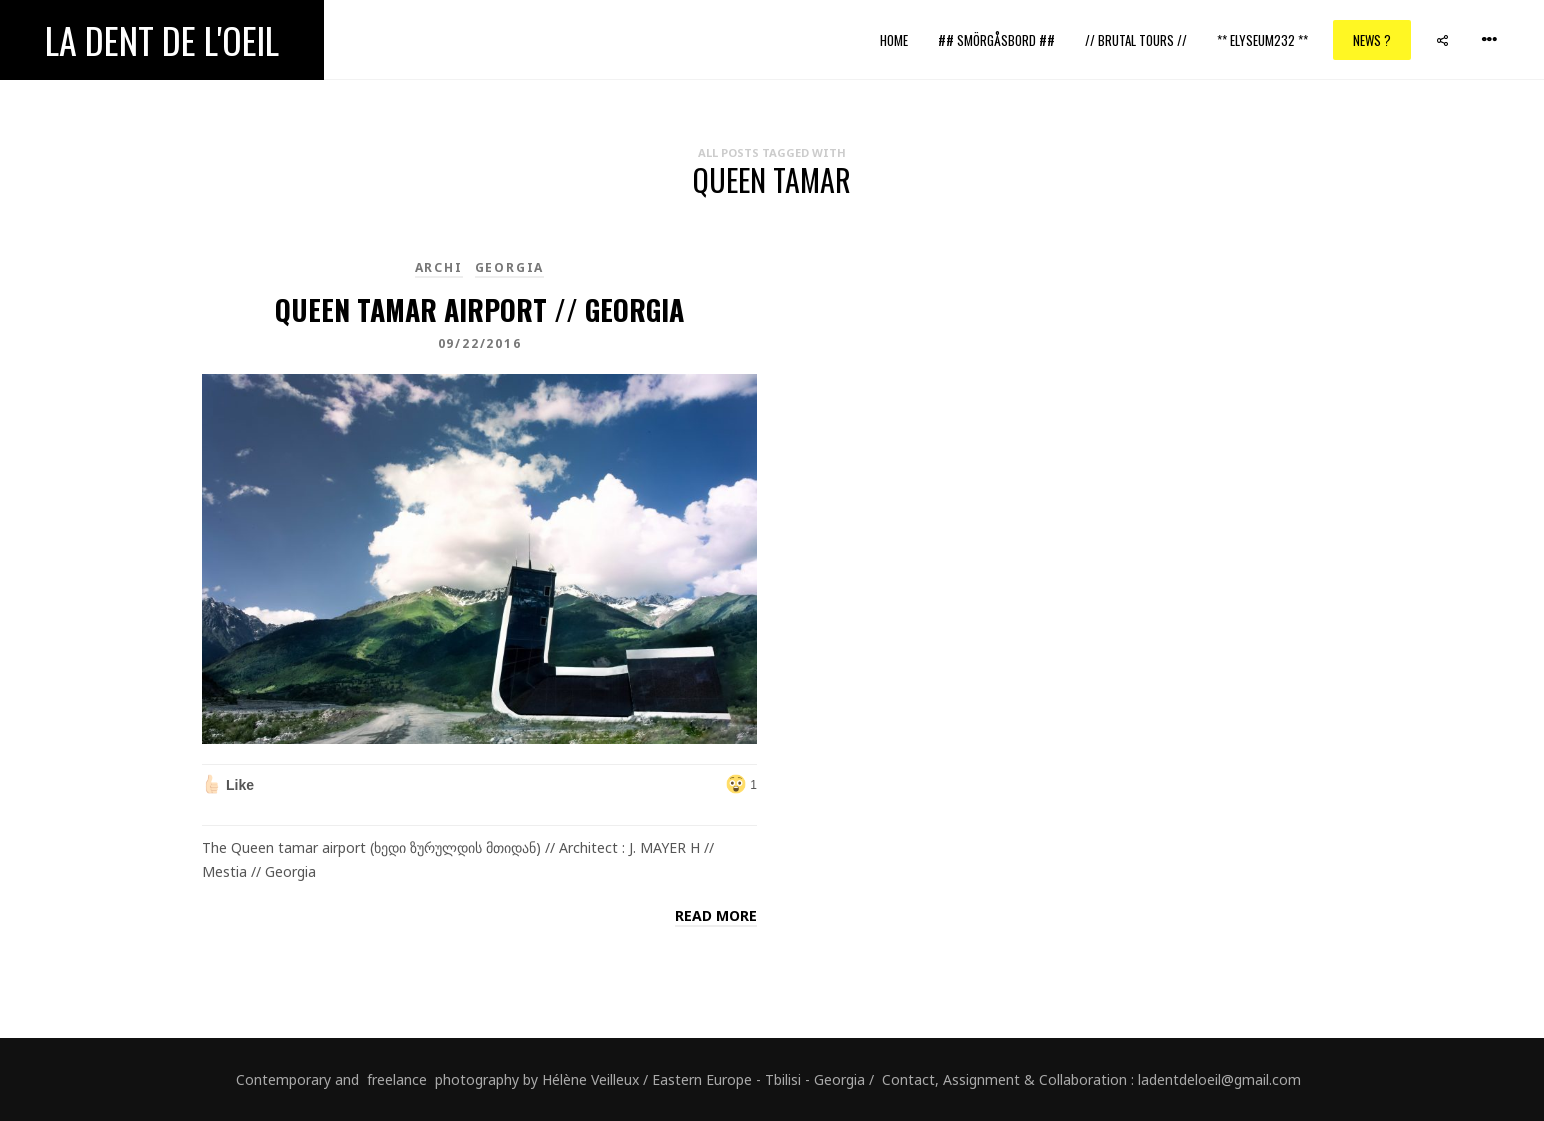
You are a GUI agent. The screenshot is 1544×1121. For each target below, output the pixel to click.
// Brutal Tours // (1136, 40)
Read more (716, 915)
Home (894, 40)
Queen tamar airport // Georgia (479, 309)
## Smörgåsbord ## (996, 40)
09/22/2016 (480, 343)
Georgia (510, 267)
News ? (1372, 40)
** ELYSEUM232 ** (1262, 40)
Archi (439, 267)
